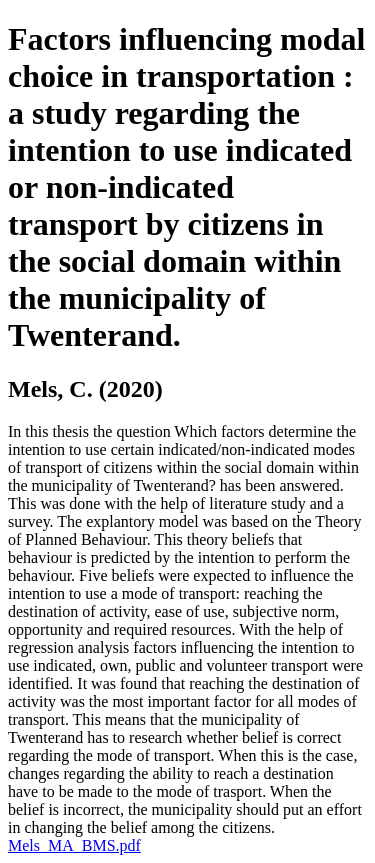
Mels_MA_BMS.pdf (74, 845)
